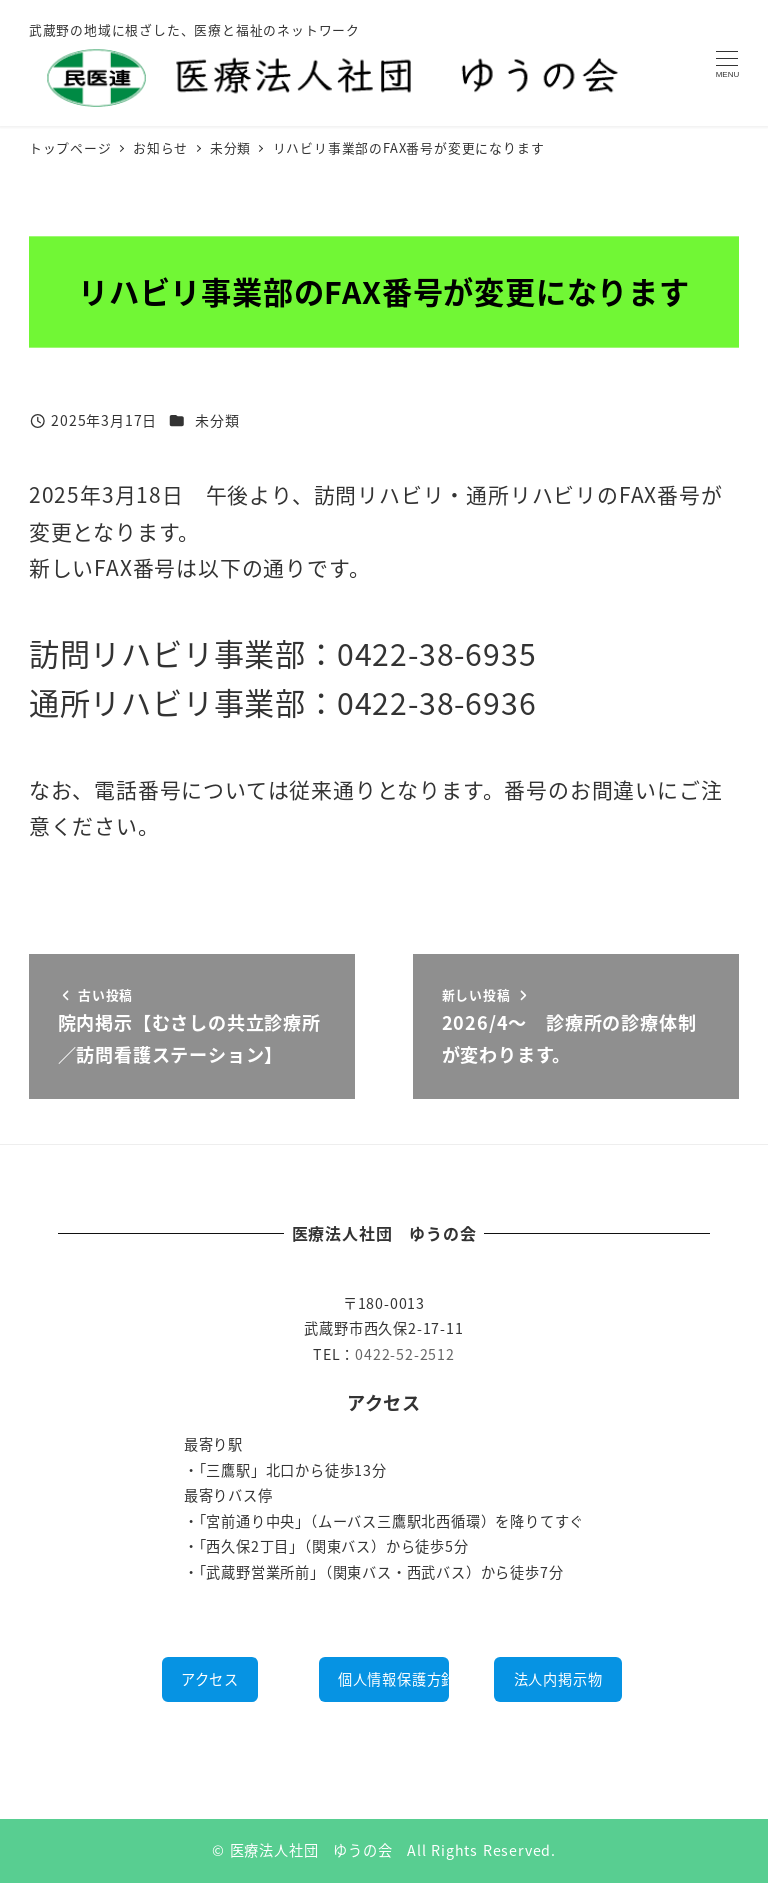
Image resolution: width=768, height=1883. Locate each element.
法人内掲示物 (558, 1679)
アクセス (210, 1679)
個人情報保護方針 (394, 1679)
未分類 (217, 420)
